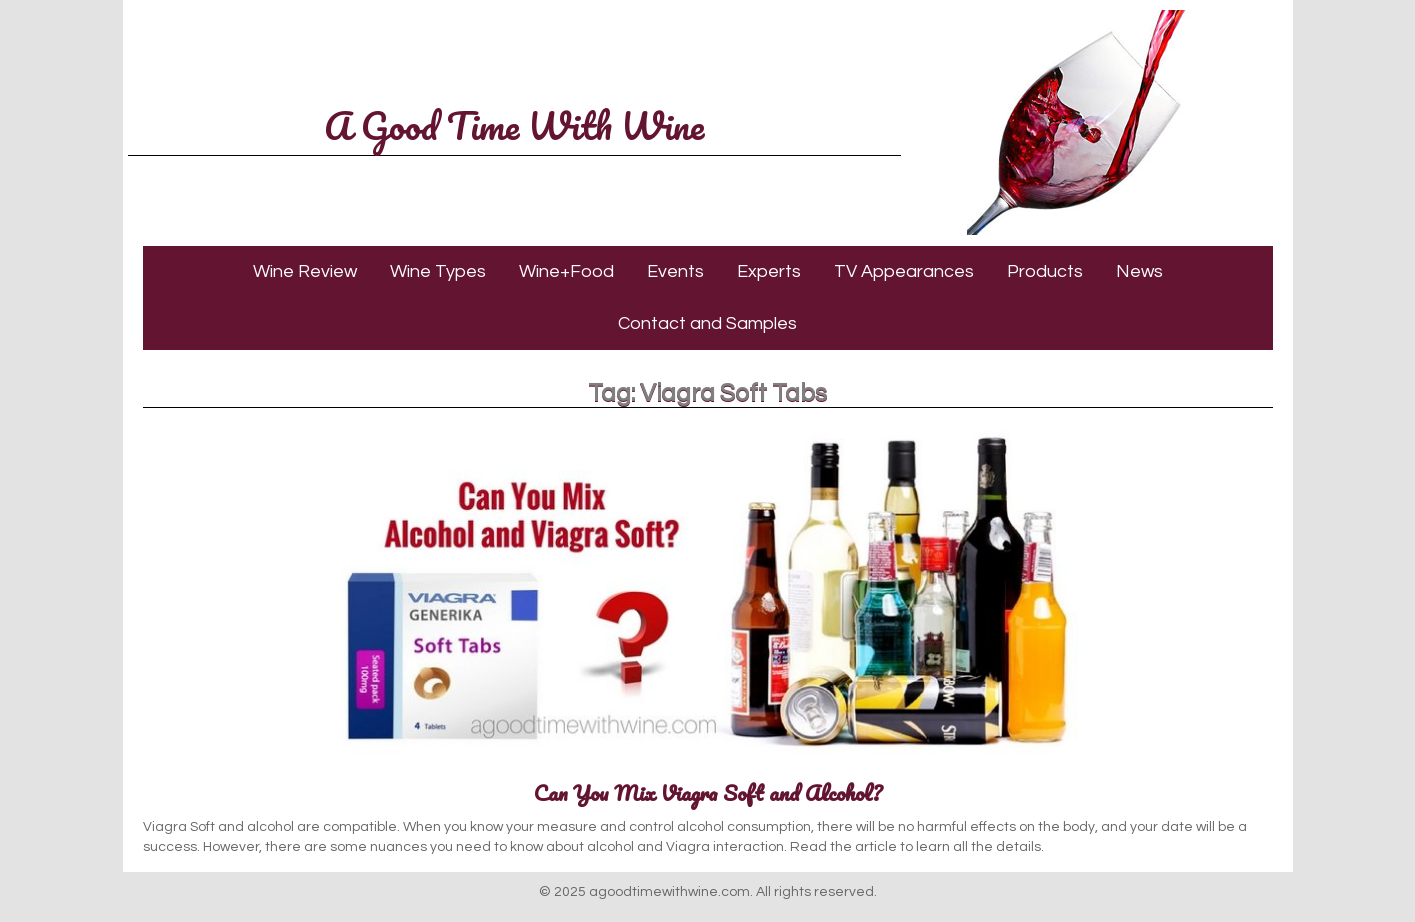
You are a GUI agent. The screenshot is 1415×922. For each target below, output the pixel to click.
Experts (769, 271)
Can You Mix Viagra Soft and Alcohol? (708, 792)
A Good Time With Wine (514, 125)
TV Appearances (904, 271)
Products (1045, 271)
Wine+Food (566, 271)
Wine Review (305, 271)
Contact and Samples (707, 323)
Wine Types (438, 271)
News (1139, 271)
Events (675, 271)
